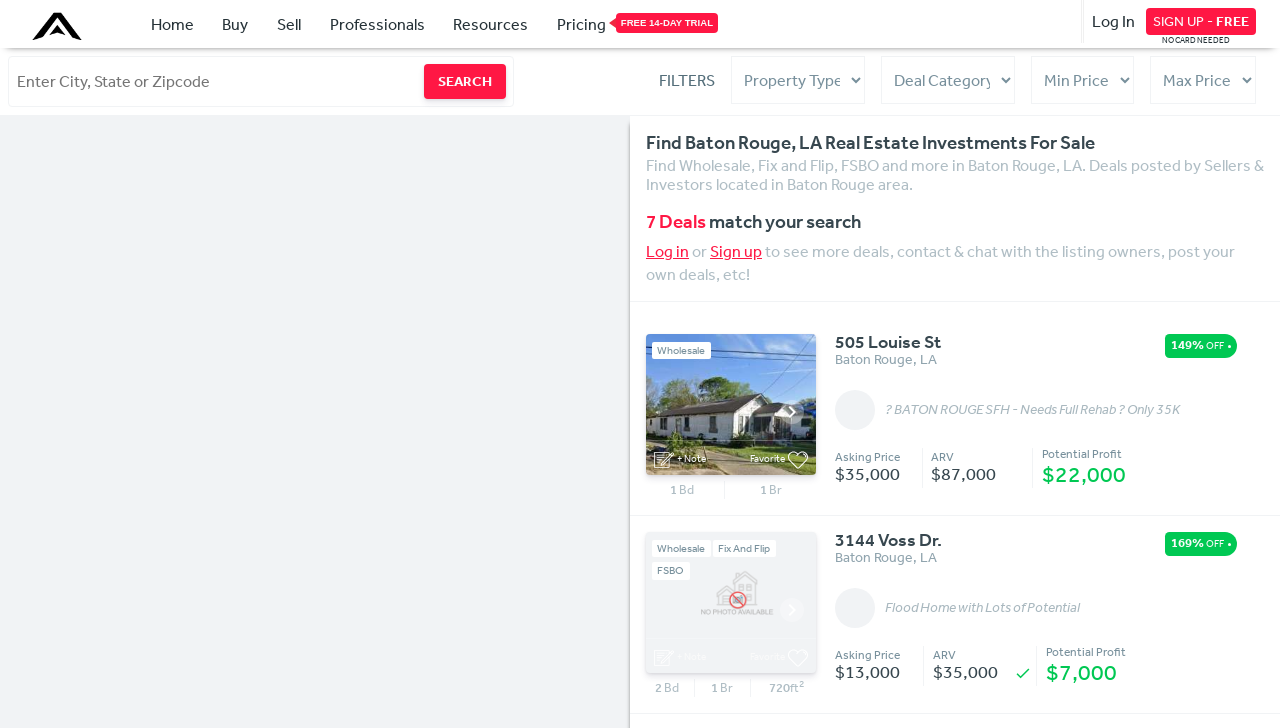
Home (172, 24)
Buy (235, 24)
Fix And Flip (744, 548)
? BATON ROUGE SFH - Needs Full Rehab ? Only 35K (1032, 410)
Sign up (736, 251)
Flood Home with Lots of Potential (982, 608)
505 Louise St (888, 343)
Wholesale (681, 350)
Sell (289, 24)
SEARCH (465, 81)
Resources (490, 24)
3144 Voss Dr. (888, 541)
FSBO (670, 570)
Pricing (581, 23)
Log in (667, 251)
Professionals (377, 24)
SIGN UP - (1201, 21)
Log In (1113, 21)
